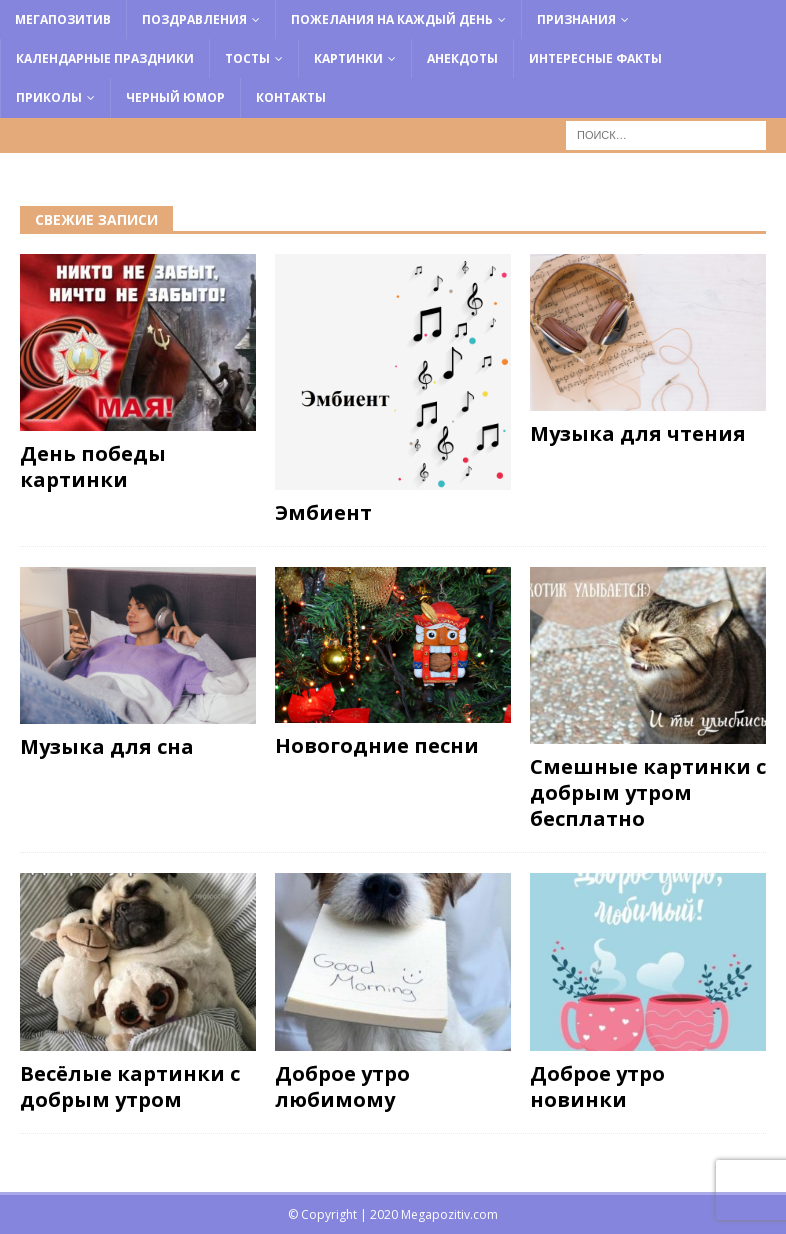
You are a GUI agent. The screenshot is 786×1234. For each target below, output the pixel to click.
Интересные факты (595, 58)
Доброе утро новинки (597, 1086)
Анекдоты (462, 58)
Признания (576, 19)
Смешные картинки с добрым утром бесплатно (648, 792)
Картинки (348, 58)
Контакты (291, 97)
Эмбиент (323, 512)
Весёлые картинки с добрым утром (130, 1086)
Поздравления (194, 19)
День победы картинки (93, 466)
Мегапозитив (63, 19)
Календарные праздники (105, 58)
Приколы (49, 97)
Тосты (247, 58)
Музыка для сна (107, 746)
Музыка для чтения (638, 433)
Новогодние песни (377, 745)
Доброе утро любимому (342, 1086)
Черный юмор (175, 97)
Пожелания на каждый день (392, 19)
